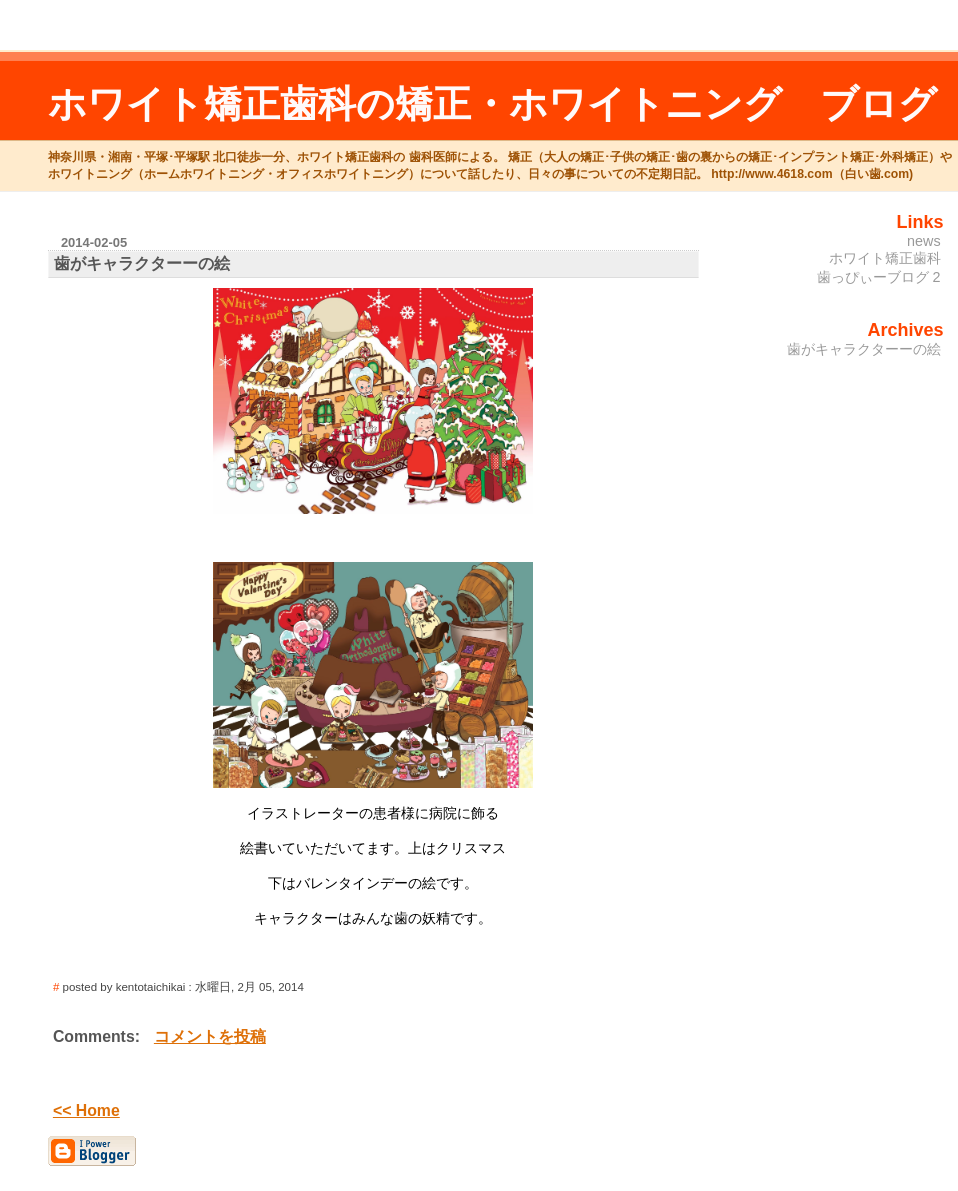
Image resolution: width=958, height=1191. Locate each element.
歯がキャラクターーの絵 (864, 349)
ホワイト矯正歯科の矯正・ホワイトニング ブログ (492, 103)
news (924, 241)
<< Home (86, 1110)
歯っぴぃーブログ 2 (879, 277)
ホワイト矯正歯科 (885, 258)
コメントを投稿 (210, 1036)
